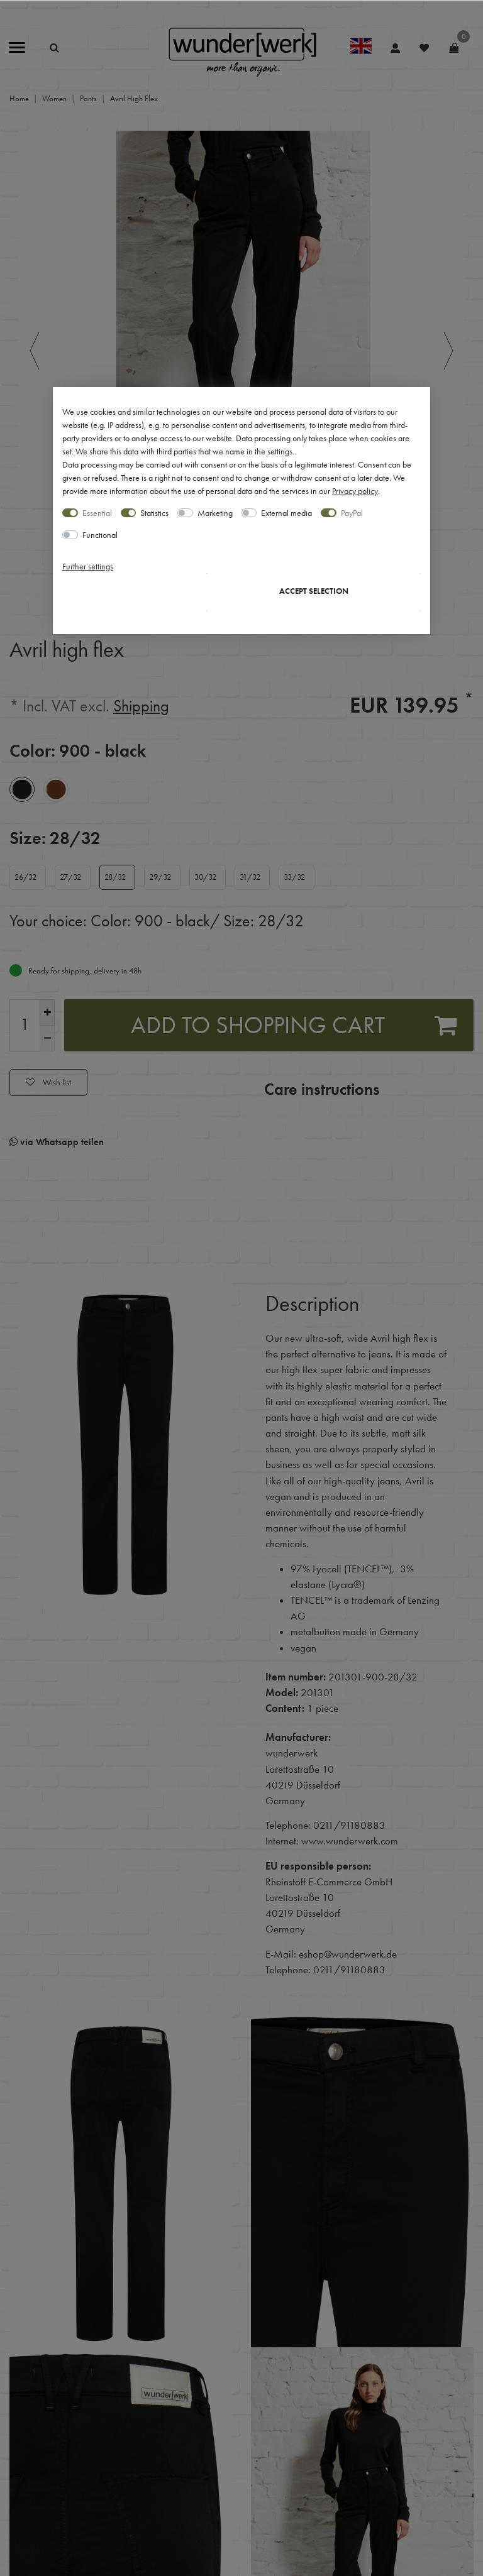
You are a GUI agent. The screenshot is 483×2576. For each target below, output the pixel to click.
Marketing (215, 512)
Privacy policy (355, 490)
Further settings (87, 566)
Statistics (154, 512)
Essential (97, 512)
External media (286, 512)
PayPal (352, 512)
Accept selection (313, 591)
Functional (100, 534)
